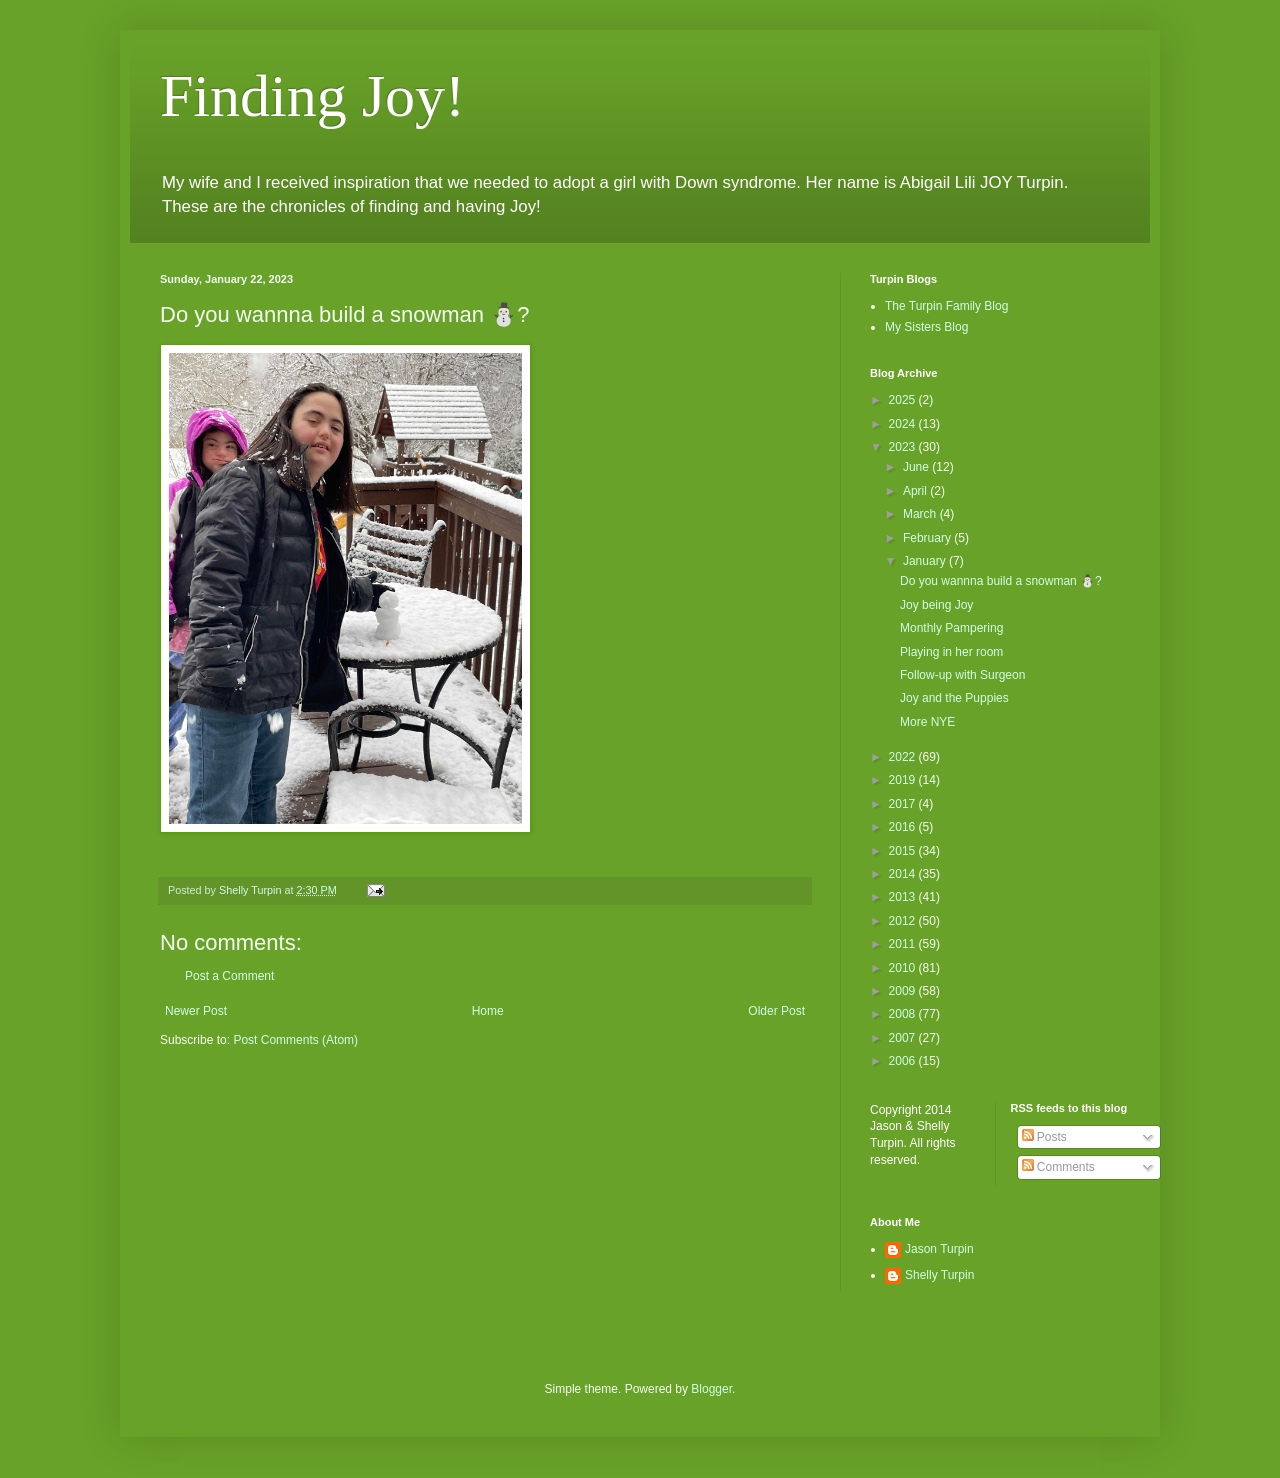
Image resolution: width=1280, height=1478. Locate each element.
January (926, 561)
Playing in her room (951, 652)
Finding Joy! (312, 96)
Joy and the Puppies (954, 698)
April (916, 491)
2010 (904, 968)
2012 (904, 921)
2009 (904, 991)
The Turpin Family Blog (946, 306)
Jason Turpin (939, 1249)
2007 (904, 1038)
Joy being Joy (936, 605)
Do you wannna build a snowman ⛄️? (1001, 581)
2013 (904, 897)
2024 (904, 424)
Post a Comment (229, 976)
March (921, 514)
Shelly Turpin (939, 1275)
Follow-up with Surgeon (962, 675)
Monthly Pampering (951, 628)
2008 (904, 1014)
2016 (904, 827)
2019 (904, 780)
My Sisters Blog (926, 327)
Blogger (711, 1389)
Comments (1058, 1167)
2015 (904, 851)
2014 (904, 874)
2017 (904, 804)
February (928, 538)
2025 (904, 400)
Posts (1044, 1137)
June (917, 467)
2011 (904, 944)
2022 (904, 757)
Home (488, 1011)
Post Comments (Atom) (295, 1040)
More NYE (927, 722)
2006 (904, 1061)
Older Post (776, 1011)
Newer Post (196, 1011)
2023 (904, 447)
